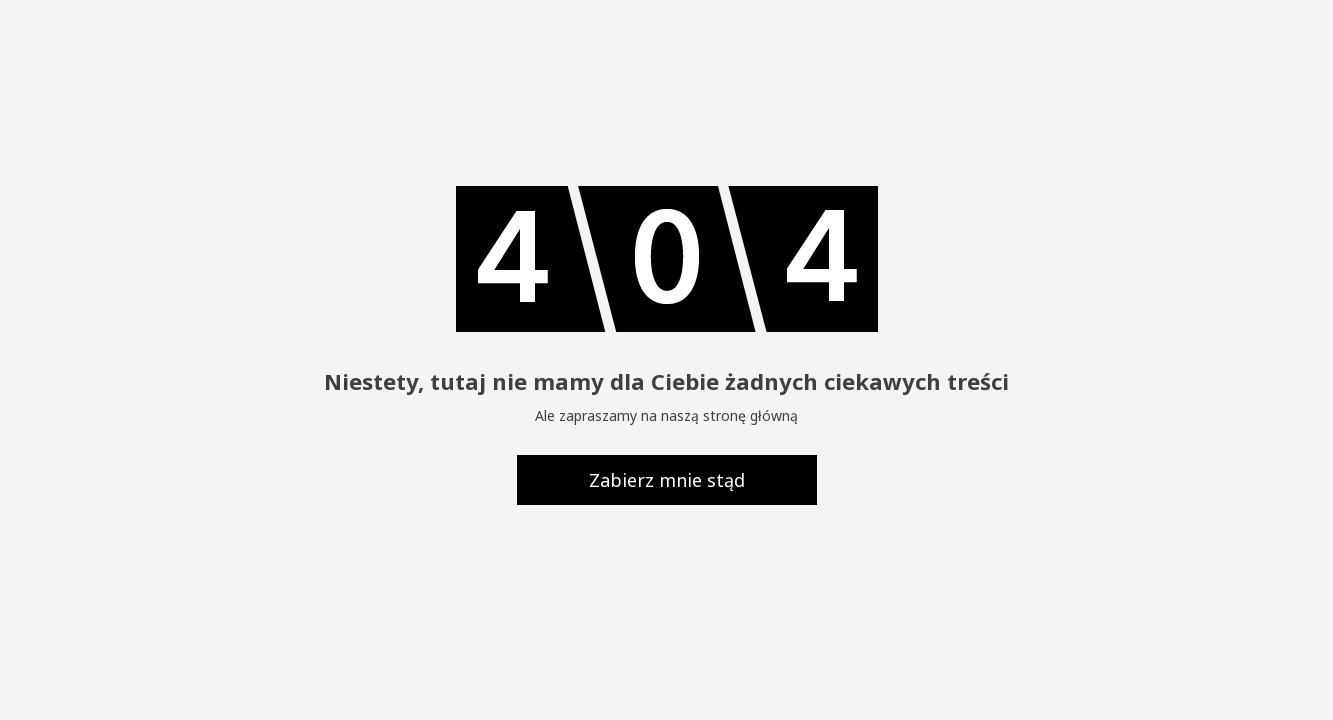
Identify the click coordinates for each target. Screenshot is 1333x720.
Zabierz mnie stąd (667, 480)
